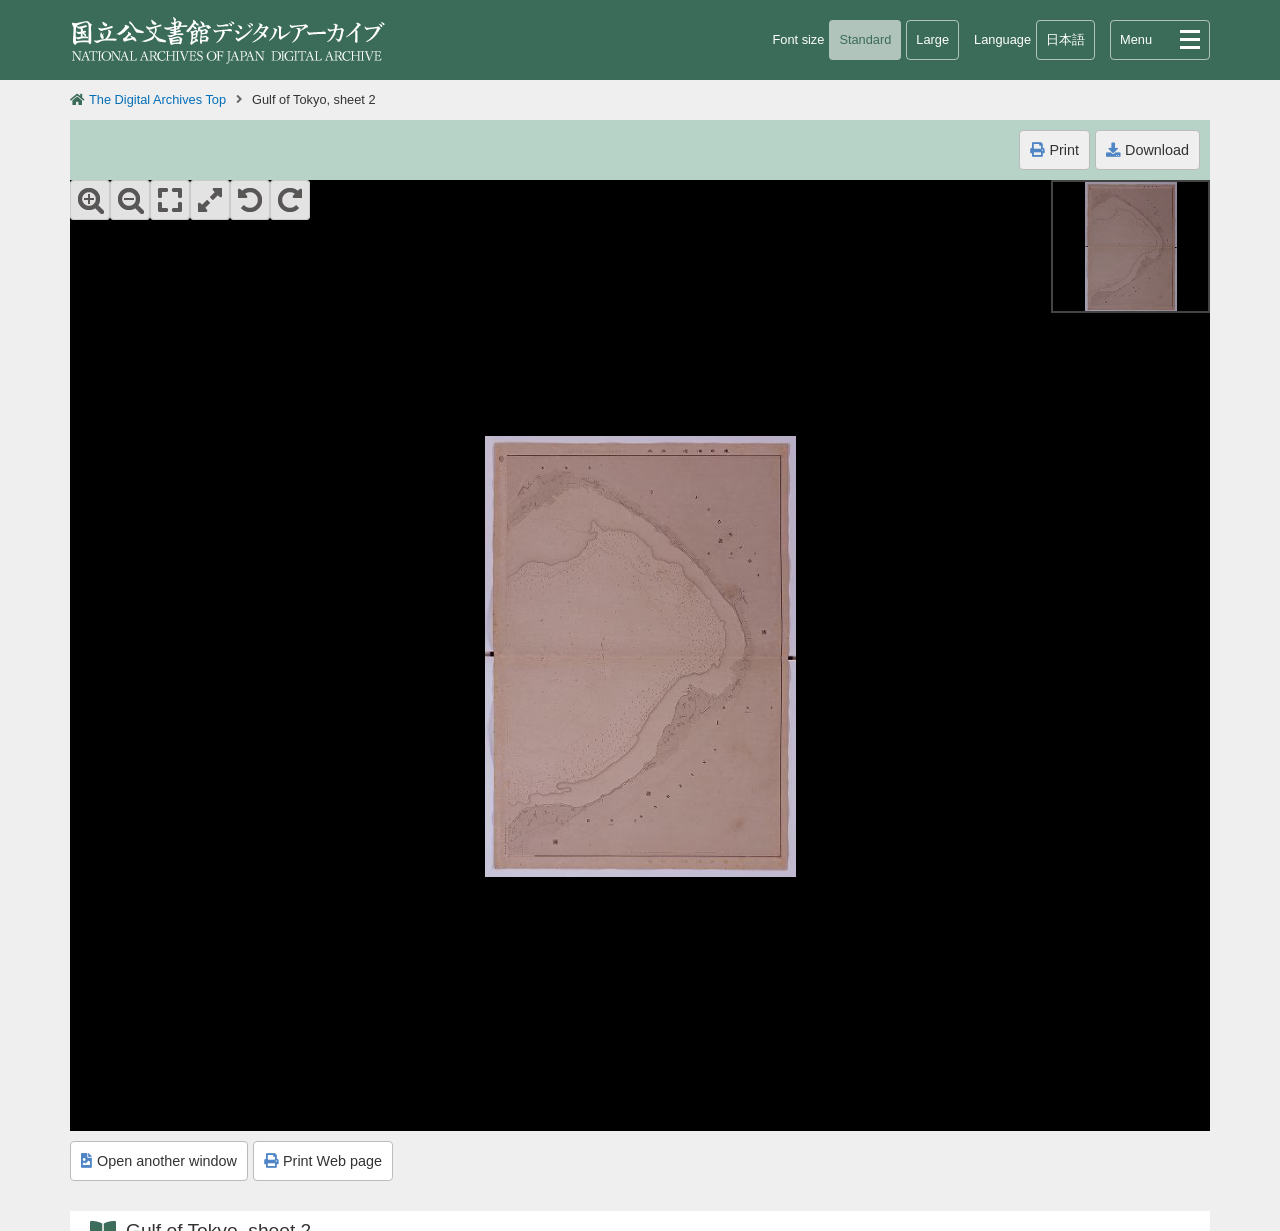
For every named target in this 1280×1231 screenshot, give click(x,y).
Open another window (159, 1161)
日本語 (1065, 39)
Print (1054, 150)
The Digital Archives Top (157, 99)
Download (1147, 150)
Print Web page (323, 1161)
